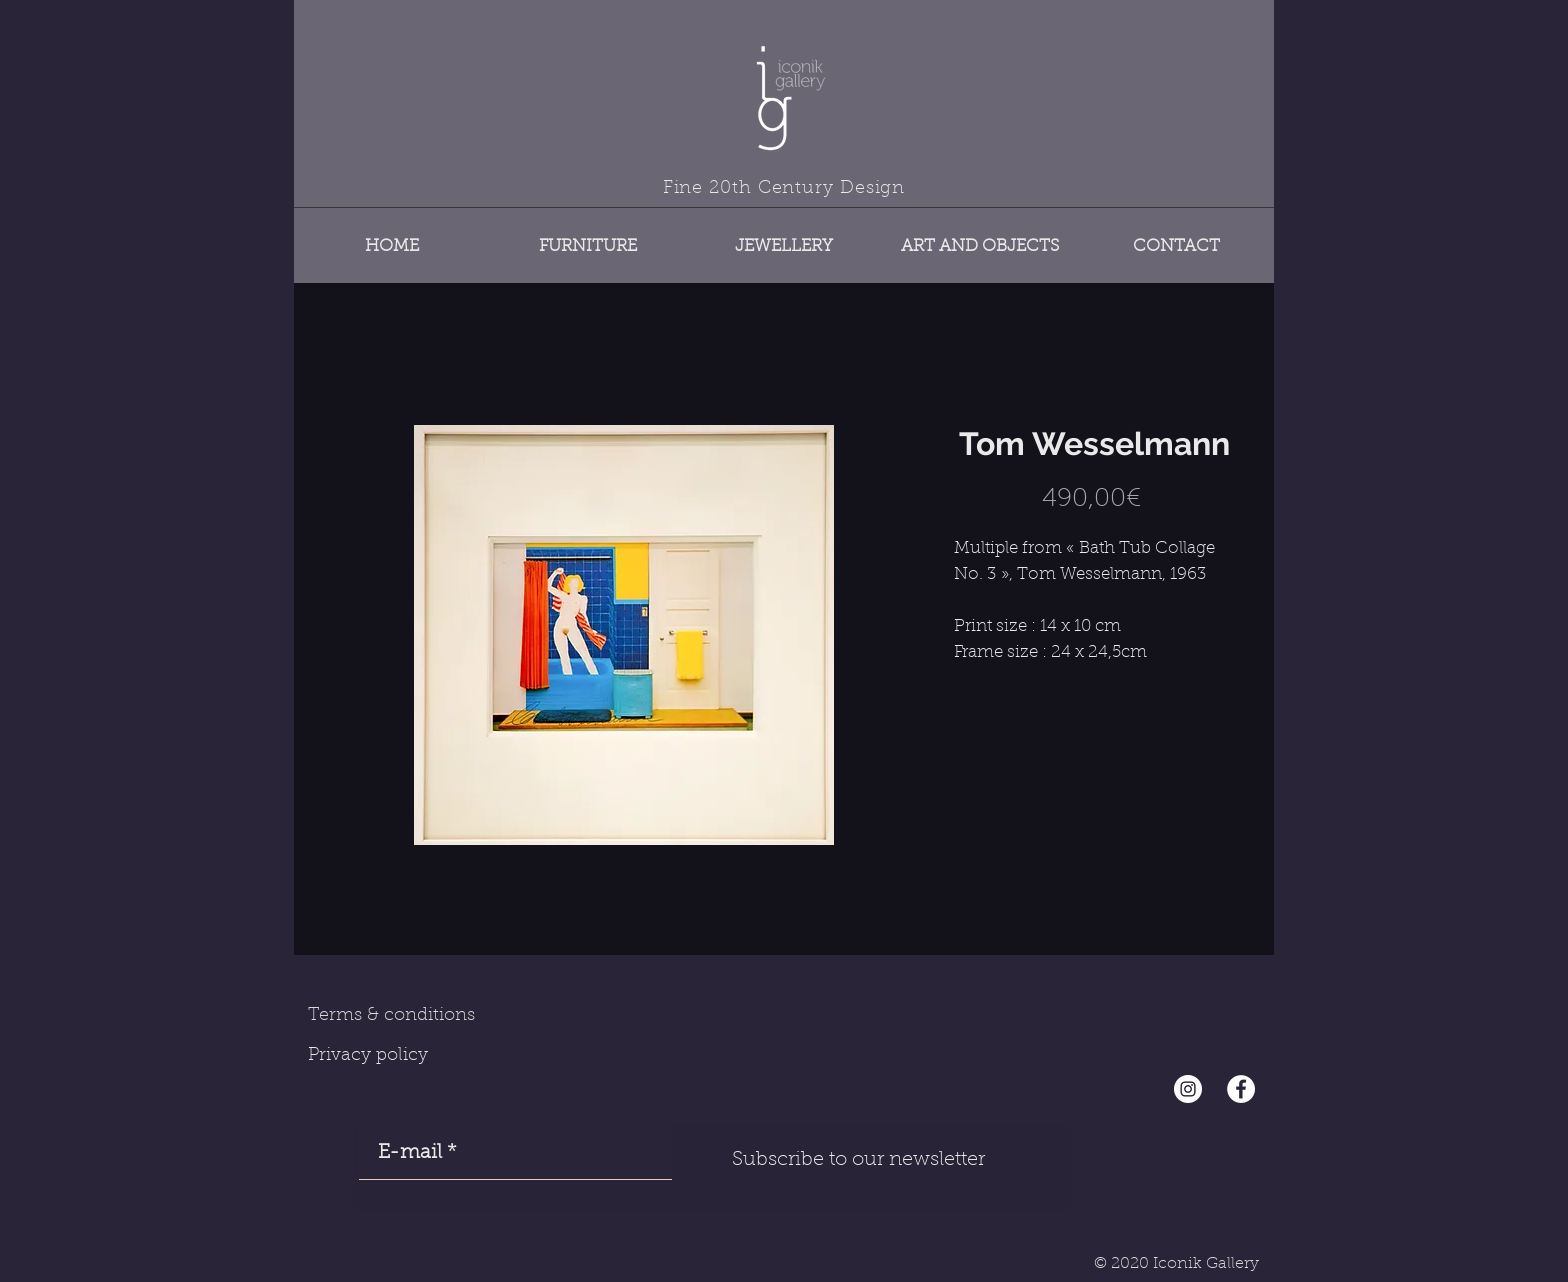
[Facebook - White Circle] (1241, 1089)
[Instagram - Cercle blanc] (1188, 1089)
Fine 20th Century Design (784, 189)
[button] (588, 237)
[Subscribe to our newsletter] (858, 1160)
